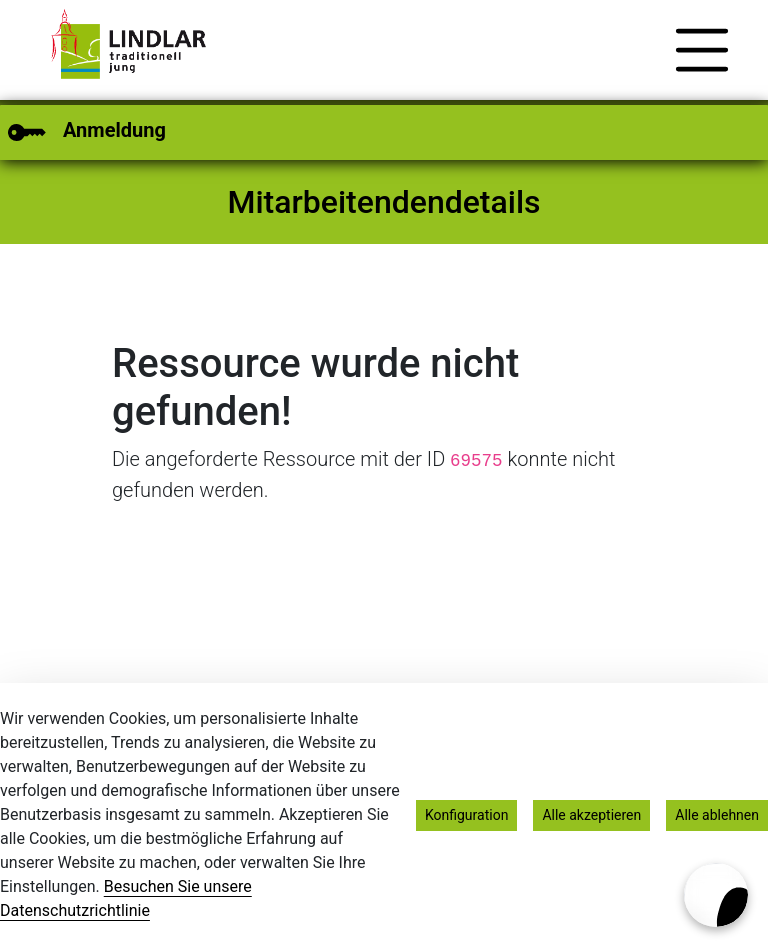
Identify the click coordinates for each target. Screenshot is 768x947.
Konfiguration (466, 815)
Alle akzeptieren (591, 815)
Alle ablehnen (717, 815)
